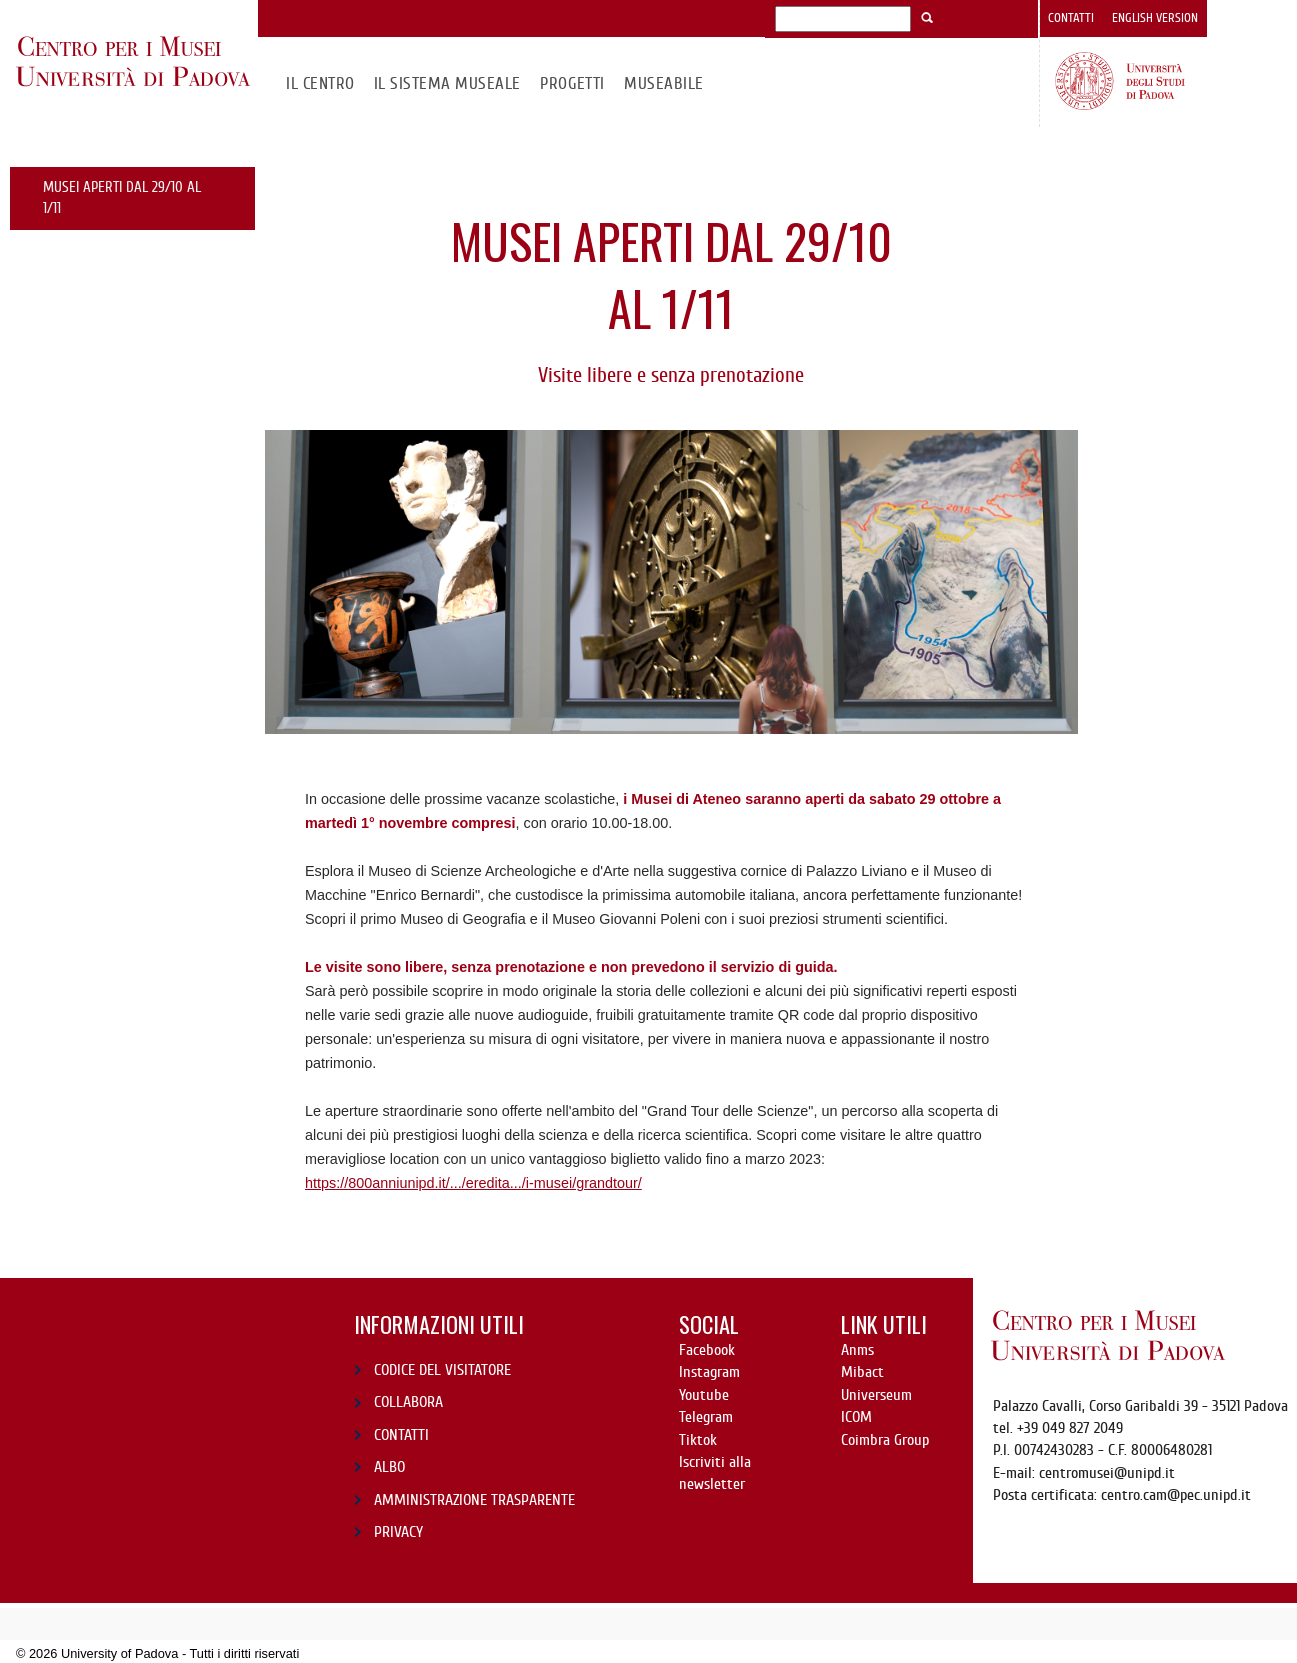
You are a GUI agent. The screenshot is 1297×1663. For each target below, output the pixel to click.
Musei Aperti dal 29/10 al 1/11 (122, 197)
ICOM (856, 1417)
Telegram (706, 1417)
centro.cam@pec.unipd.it (1176, 1495)
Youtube (704, 1395)
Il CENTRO (320, 83)
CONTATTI (401, 1435)
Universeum (876, 1395)
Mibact (862, 1372)
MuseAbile (663, 83)
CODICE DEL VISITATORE (442, 1370)
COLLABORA (408, 1402)
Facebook (707, 1350)
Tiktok (698, 1440)
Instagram (709, 1372)
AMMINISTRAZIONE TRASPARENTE (474, 1500)
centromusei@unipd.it (1107, 1473)
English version (1155, 18)
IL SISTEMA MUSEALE (447, 83)
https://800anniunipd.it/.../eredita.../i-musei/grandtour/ (473, 1183)
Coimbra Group (885, 1440)
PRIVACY (398, 1532)
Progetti (572, 83)
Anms (857, 1350)
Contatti (1071, 18)
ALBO (389, 1467)
